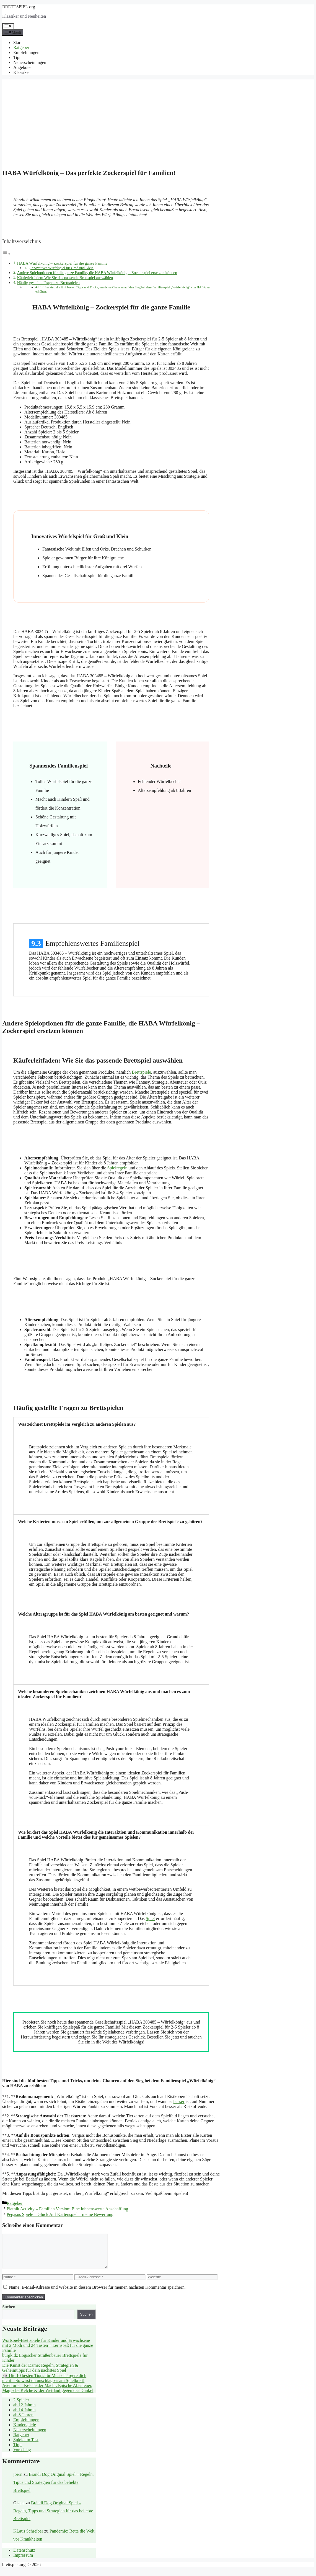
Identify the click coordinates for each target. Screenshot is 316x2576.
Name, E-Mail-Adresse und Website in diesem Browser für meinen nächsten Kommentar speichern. (97, 2293)
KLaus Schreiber (28, 2537)
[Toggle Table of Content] (6, 253)
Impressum (23, 2561)
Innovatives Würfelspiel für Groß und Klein (62, 268)
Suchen (8, 2313)
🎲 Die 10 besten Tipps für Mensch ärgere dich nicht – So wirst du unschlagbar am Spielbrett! (44, 2384)
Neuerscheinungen (29, 62)
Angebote (21, 67)
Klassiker (21, 72)
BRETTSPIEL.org (18, 6)
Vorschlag (22, 2456)
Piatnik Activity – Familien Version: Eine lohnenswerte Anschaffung (67, 2208)
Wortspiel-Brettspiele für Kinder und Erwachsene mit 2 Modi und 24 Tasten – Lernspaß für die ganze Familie (47, 2352)
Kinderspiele (24, 2431)
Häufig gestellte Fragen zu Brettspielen (48, 282)
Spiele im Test (25, 2446)
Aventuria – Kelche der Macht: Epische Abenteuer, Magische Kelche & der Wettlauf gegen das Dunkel (47, 2394)
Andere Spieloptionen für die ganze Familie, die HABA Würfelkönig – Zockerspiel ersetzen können (97, 272)
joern (17, 2481)
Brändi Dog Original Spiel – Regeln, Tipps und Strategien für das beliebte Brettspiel (53, 2489)
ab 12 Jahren (24, 2411)
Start (17, 42)
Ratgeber (21, 47)
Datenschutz (24, 2556)
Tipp (17, 57)
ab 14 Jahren (24, 2416)
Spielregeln (117, 1168)
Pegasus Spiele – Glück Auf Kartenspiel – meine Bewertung (60, 2214)
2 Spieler (21, 2406)
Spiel (150, 1918)
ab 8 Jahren (23, 2421)
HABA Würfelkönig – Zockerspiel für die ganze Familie (62, 263)
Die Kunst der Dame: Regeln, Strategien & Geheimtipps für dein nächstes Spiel (40, 2374)
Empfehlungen (26, 52)
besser (179, 2101)
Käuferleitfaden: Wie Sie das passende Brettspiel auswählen (65, 277)
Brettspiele (141, 1072)
